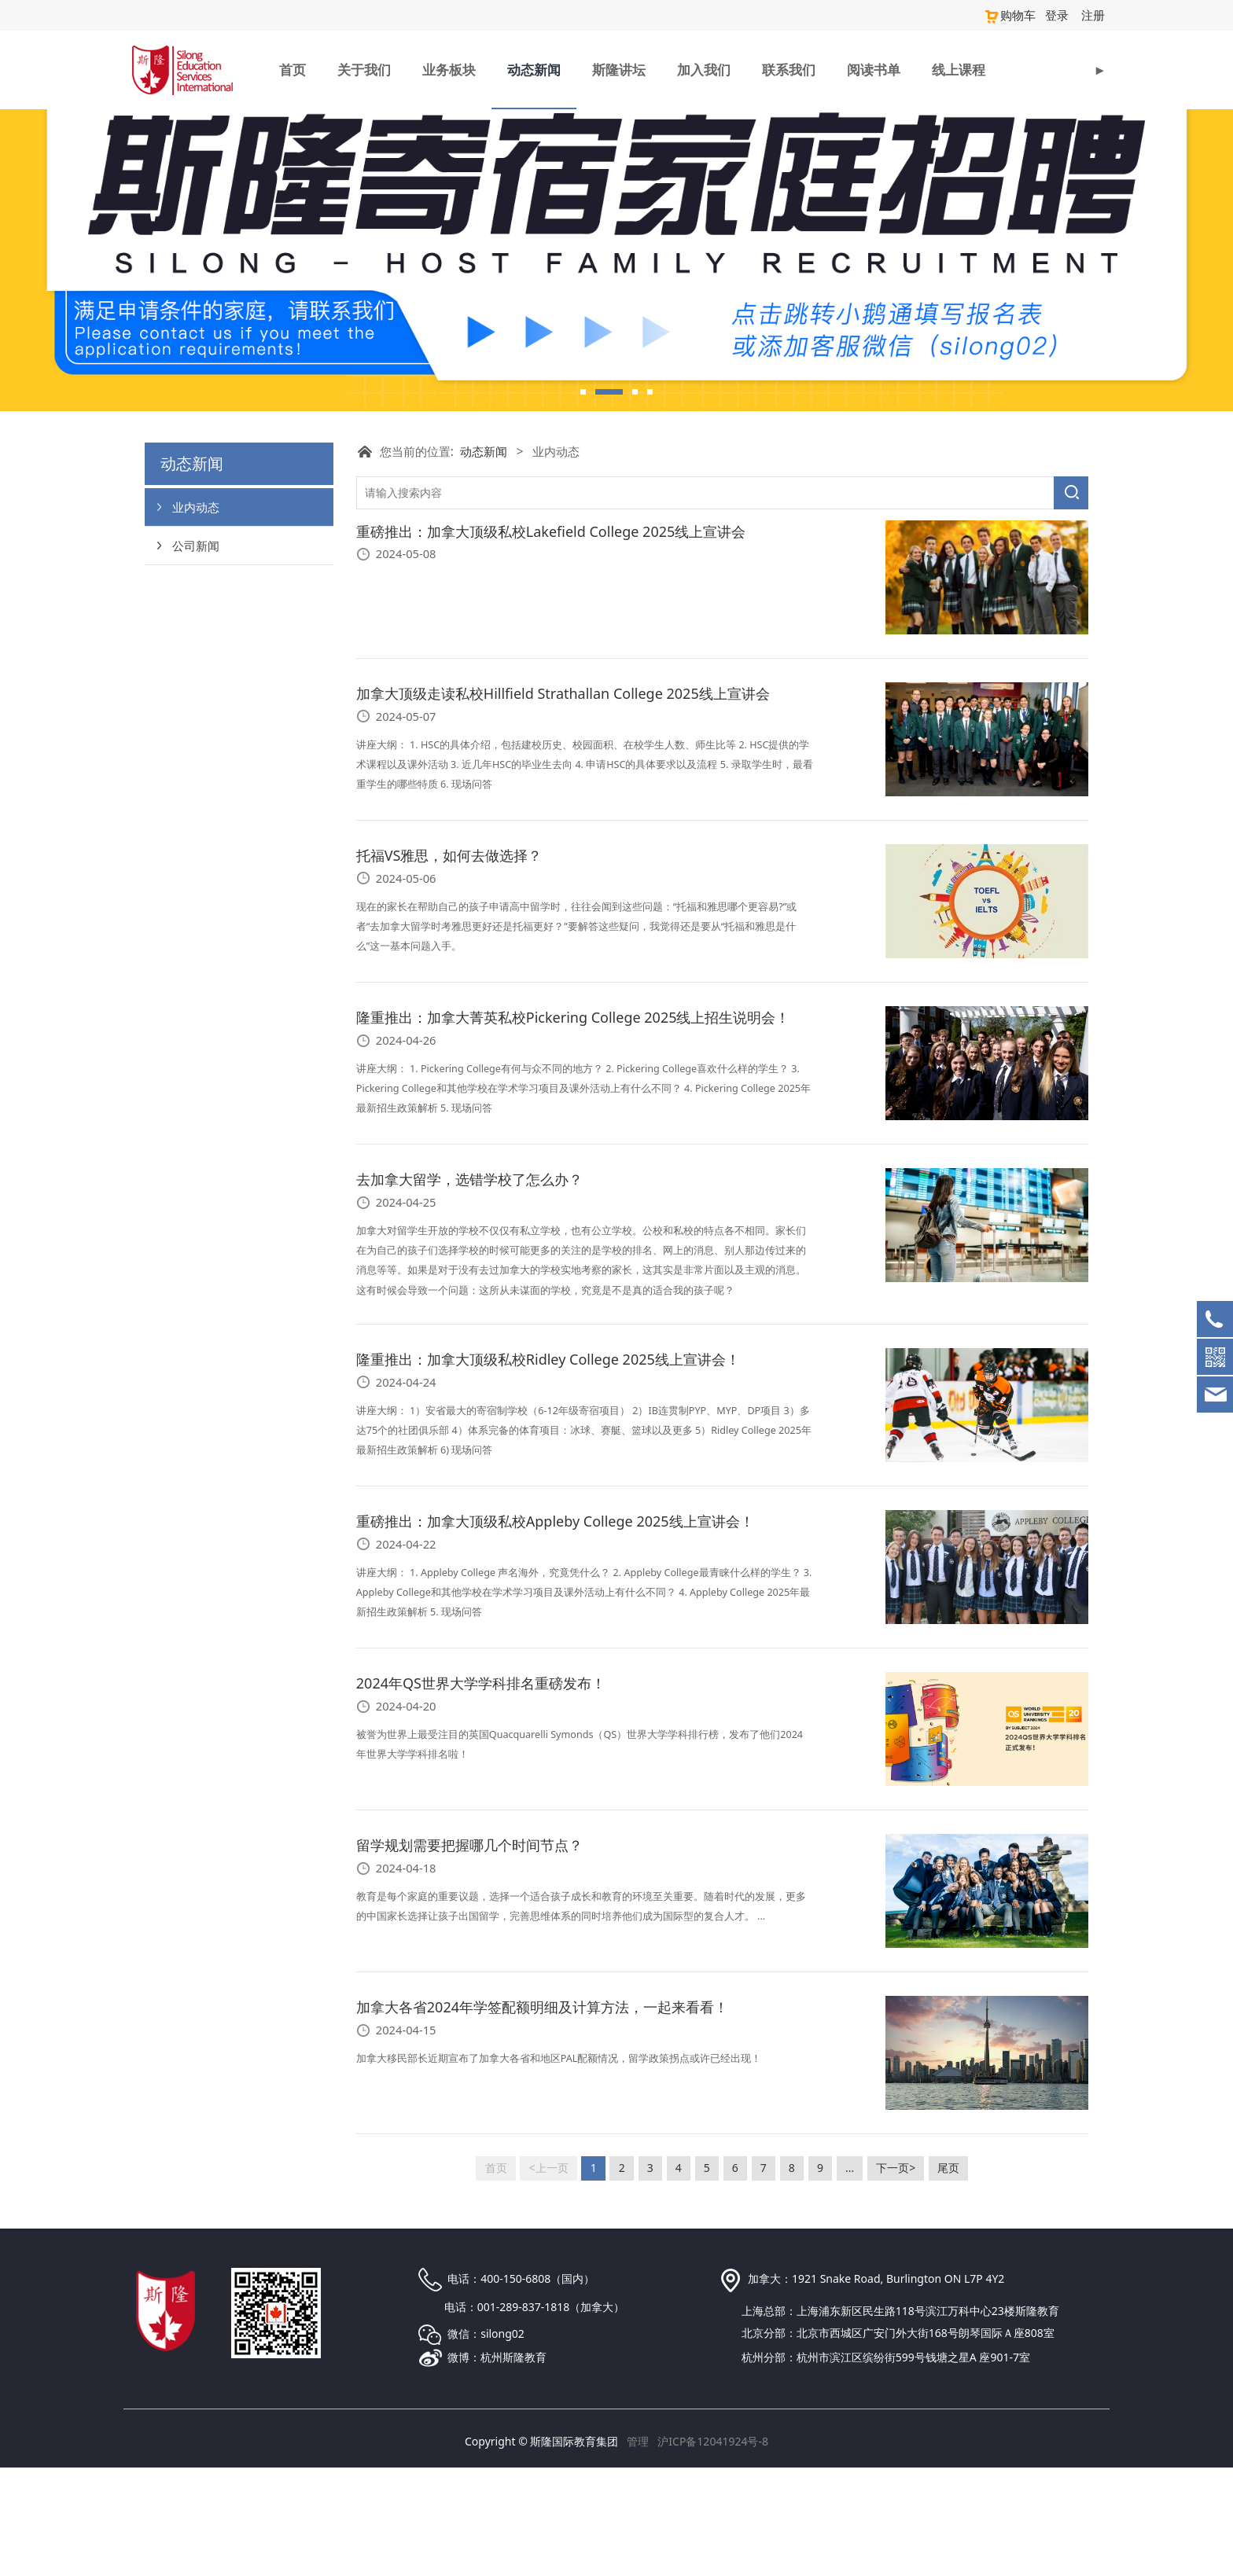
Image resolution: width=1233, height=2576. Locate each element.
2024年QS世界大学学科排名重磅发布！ (480, 1791)
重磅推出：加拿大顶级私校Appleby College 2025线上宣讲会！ (555, 1629)
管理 (638, 2549)
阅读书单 (873, 69)
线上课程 (958, 69)
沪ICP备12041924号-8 (712, 2549)
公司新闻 (195, 653)
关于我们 (364, 69)
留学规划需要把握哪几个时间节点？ (469, 1953)
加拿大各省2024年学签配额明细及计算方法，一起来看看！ (542, 2115)
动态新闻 (534, 69)
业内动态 (195, 615)
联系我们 (788, 69)
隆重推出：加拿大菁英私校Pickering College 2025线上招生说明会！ (573, 1125)
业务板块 (449, 69)
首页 (292, 69)
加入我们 (704, 69)
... (849, 2276)
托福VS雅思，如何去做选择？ (449, 963)
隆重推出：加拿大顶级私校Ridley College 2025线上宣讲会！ (548, 1467)
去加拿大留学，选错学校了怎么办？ (469, 1287)
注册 (1094, 14)
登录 (1060, 14)
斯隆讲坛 (619, 69)
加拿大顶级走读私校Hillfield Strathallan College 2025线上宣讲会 (563, 801)
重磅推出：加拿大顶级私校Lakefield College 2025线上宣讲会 (550, 639)
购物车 (1015, 14)
